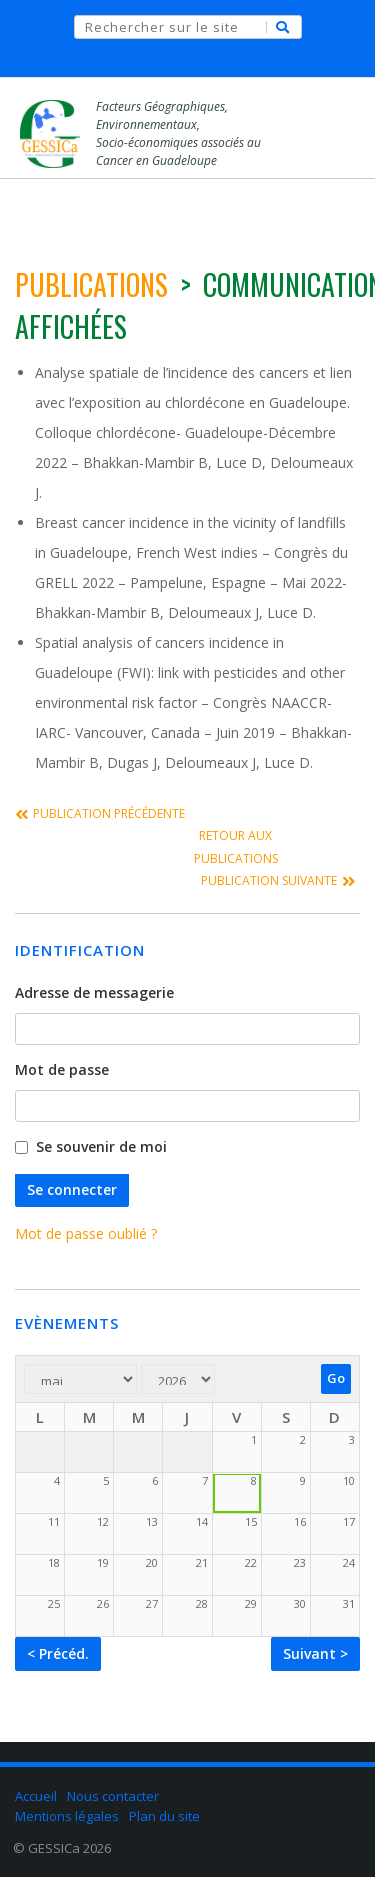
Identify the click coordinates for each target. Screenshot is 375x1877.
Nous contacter (113, 1796)
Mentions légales (67, 1815)
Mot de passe (62, 1070)
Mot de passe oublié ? (86, 1233)
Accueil (36, 1796)
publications (91, 284)
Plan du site (164, 1815)
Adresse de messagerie (94, 993)
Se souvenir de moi (101, 1147)
